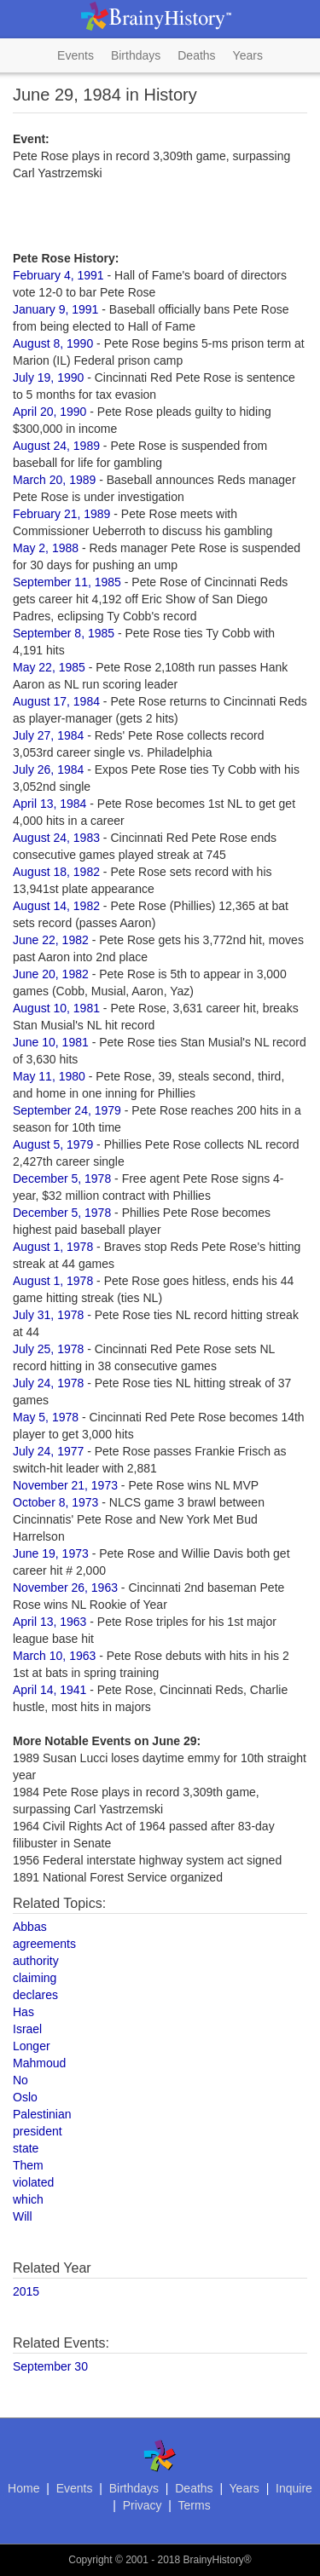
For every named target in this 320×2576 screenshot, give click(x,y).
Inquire (294, 2488)
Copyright (90, 2560)
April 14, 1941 (49, 1690)
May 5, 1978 (46, 1417)
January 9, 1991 (55, 309)
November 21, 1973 (65, 1485)
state (25, 2148)
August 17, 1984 (56, 701)
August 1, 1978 (53, 1246)
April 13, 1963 (49, 1621)
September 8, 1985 (63, 633)
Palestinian (42, 2114)
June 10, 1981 (51, 1042)
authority (36, 1961)
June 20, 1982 (51, 974)
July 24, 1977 (48, 1451)
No (20, 2080)
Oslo (25, 2097)
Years (248, 55)
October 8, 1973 (55, 1502)
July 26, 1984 (48, 769)
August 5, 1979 (53, 1144)
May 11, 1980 (49, 1076)
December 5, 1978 (62, 1178)
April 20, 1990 (49, 411)
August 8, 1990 (53, 343)
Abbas (30, 1926)
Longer (31, 2046)
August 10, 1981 (56, 1008)
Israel (27, 2029)
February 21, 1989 (61, 514)
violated (33, 2182)
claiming (34, 1978)
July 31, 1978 (48, 1315)
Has (23, 2012)
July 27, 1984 (48, 735)
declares (35, 1995)
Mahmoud (39, 2063)
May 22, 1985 (49, 667)
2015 (26, 2291)
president (37, 2131)
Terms (194, 2505)
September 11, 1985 (67, 582)
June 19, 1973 (51, 1553)
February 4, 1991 (58, 275)
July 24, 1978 (48, 1383)
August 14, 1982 (56, 906)
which (28, 2199)
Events (75, 55)
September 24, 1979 (67, 1110)
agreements (44, 1944)
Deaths (196, 55)
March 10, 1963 (54, 1656)
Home (23, 2488)
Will (22, 2216)
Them (28, 2165)
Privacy (142, 2505)
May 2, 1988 (46, 548)
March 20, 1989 (54, 480)
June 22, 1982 (51, 940)
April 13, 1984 (49, 803)
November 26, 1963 (65, 1587)
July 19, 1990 (48, 377)
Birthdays (135, 55)
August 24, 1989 (56, 445)
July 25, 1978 (48, 1349)
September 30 (50, 2366)
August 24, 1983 (56, 837)
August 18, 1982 (56, 872)
